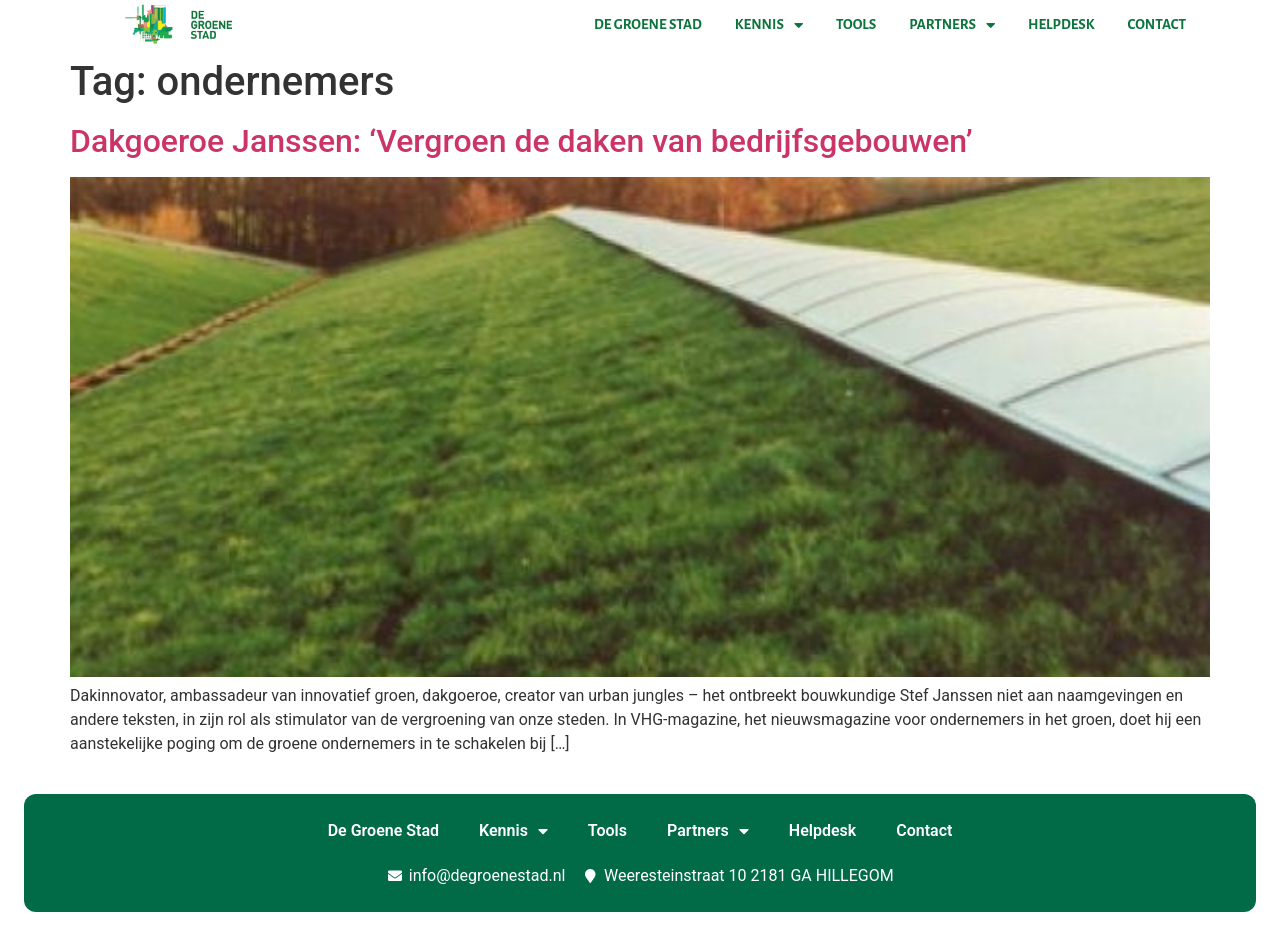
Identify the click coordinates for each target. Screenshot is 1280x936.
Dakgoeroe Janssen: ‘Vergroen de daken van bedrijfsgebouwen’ (521, 141)
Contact (1157, 24)
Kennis (769, 25)
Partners (952, 25)
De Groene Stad (648, 24)
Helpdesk (1061, 24)
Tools (856, 24)
